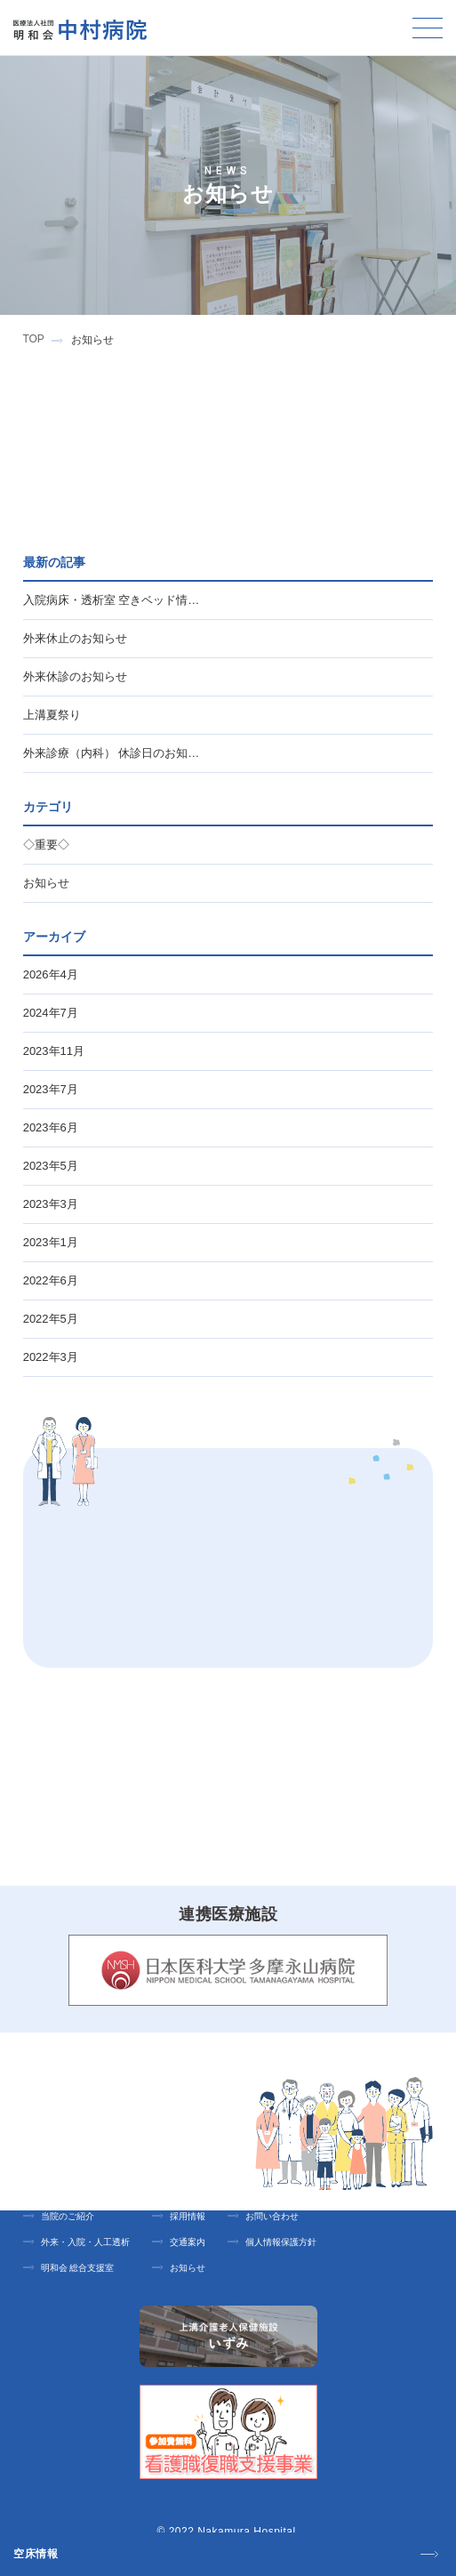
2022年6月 (52, 1280)
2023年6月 (52, 1127)
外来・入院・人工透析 (85, 2242)
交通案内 (187, 2242)
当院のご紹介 (67, 2216)
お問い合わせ (272, 2216)
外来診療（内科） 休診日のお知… (111, 753)
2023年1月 (52, 1242)
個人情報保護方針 (280, 2242)
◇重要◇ (46, 844)
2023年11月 (55, 1051)
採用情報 (187, 2216)
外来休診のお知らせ (75, 676)
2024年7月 (52, 1012)
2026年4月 (52, 974)
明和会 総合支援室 (78, 2268)
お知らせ (46, 883)
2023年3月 (52, 1204)
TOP (33, 339)
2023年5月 (52, 1165)
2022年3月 (52, 1357)
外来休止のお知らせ (75, 638)
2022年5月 (52, 1318)
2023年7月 (52, 1089)
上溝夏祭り (52, 714)
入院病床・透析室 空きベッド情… (111, 600)
